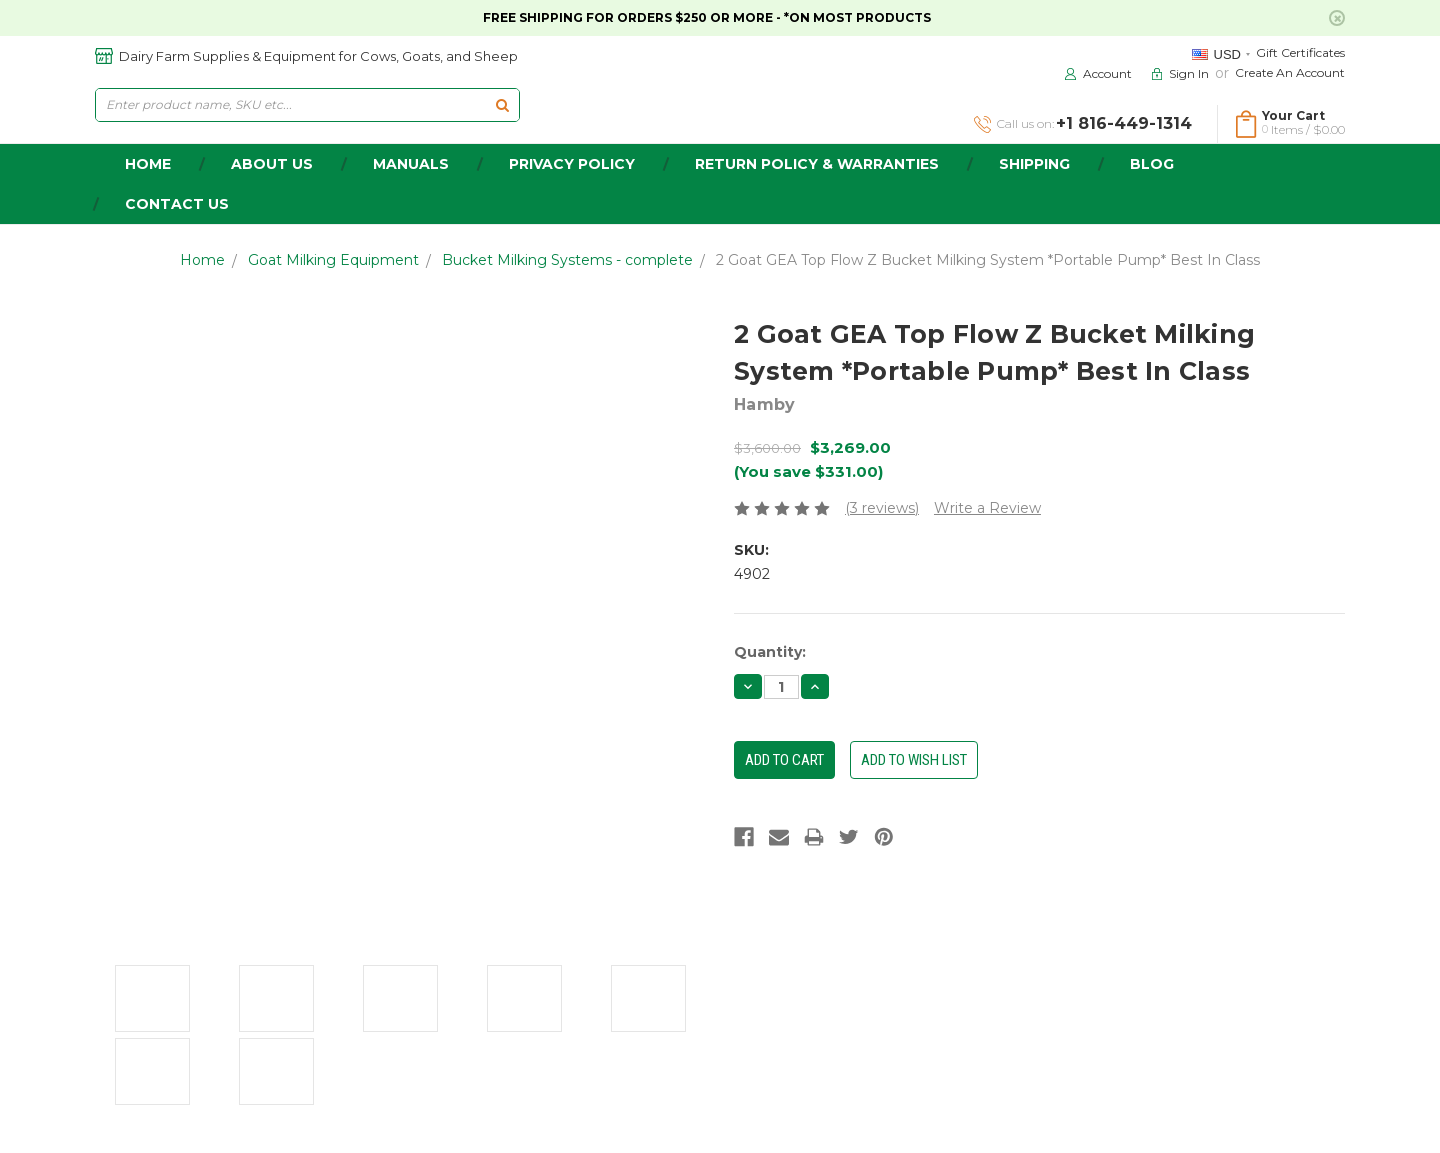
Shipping (1034, 164)
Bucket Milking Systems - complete (567, 260)
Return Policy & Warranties (817, 164)
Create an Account (1290, 72)
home (148, 164)
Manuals (411, 164)
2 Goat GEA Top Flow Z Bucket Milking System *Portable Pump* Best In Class (988, 260)
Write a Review (987, 508)
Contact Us (177, 204)
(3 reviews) (882, 508)
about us (272, 164)
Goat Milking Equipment (333, 260)
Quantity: (770, 652)
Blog (1152, 164)
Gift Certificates (1300, 52)
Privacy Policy (572, 164)
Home (202, 260)
